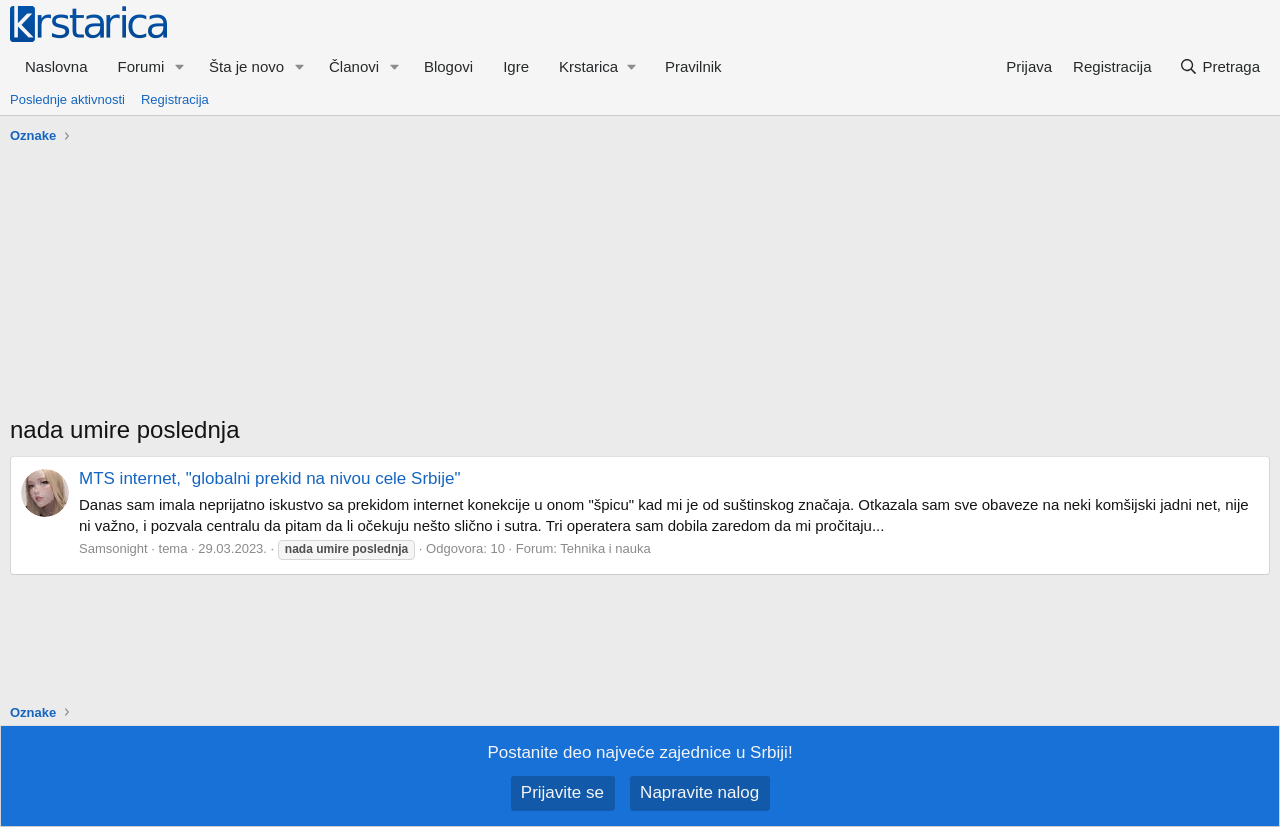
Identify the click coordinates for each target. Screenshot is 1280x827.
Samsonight (113, 548)
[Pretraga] (1219, 66)
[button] (180, 66)
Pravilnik (693, 66)
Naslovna (56, 66)
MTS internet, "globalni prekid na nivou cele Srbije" (270, 478)
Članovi (354, 66)
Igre (516, 66)
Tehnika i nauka (605, 548)
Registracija (175, 99)
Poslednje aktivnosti (67, 99)
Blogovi (448, 66)
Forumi (141, 66)
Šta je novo (246, 66)
